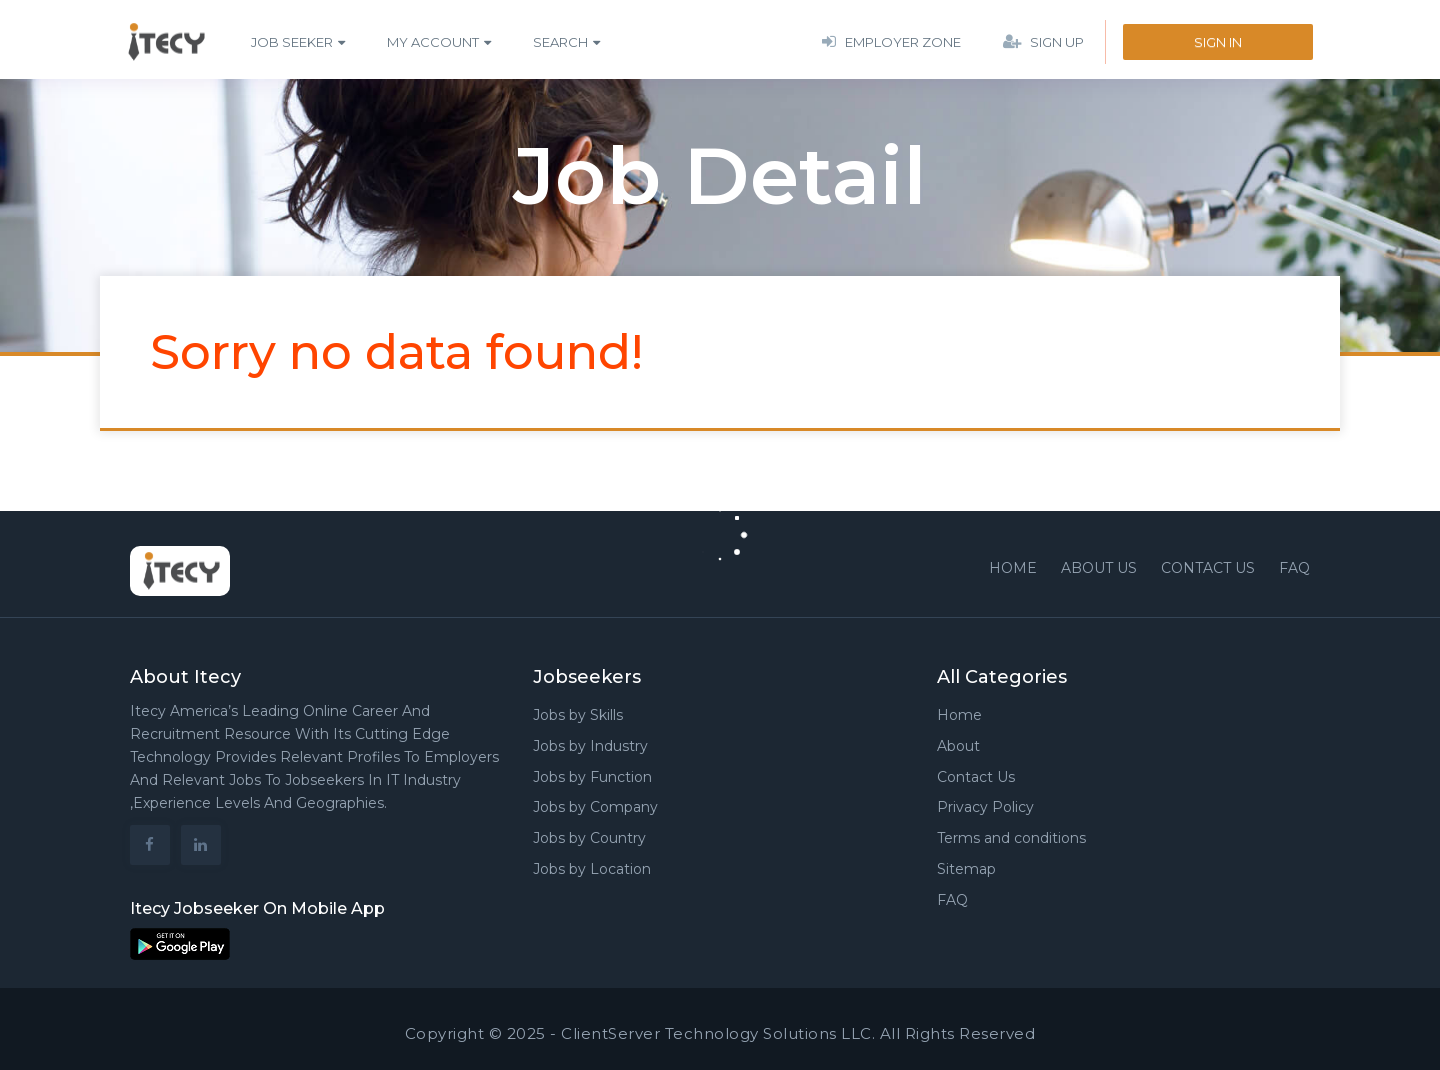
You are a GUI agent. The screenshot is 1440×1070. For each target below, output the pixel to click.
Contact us (1208, 568)
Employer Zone (891, 41)
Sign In (1218, 42)
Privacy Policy (985, 807)
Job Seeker (292, 42)
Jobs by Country (589, 838)
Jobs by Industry (590, 746)
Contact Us (976, 777)
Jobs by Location (592, 869)
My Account (433, 42)
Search (560, 42)
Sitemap (966, 869)
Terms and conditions (1011, 838)
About (958, 746)
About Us (1099, 568)
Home (1013, 568)
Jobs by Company (595, 807)
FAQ (1294, 568)
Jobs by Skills (578, 715)
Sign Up (1043, 41)
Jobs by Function (592, 777)
